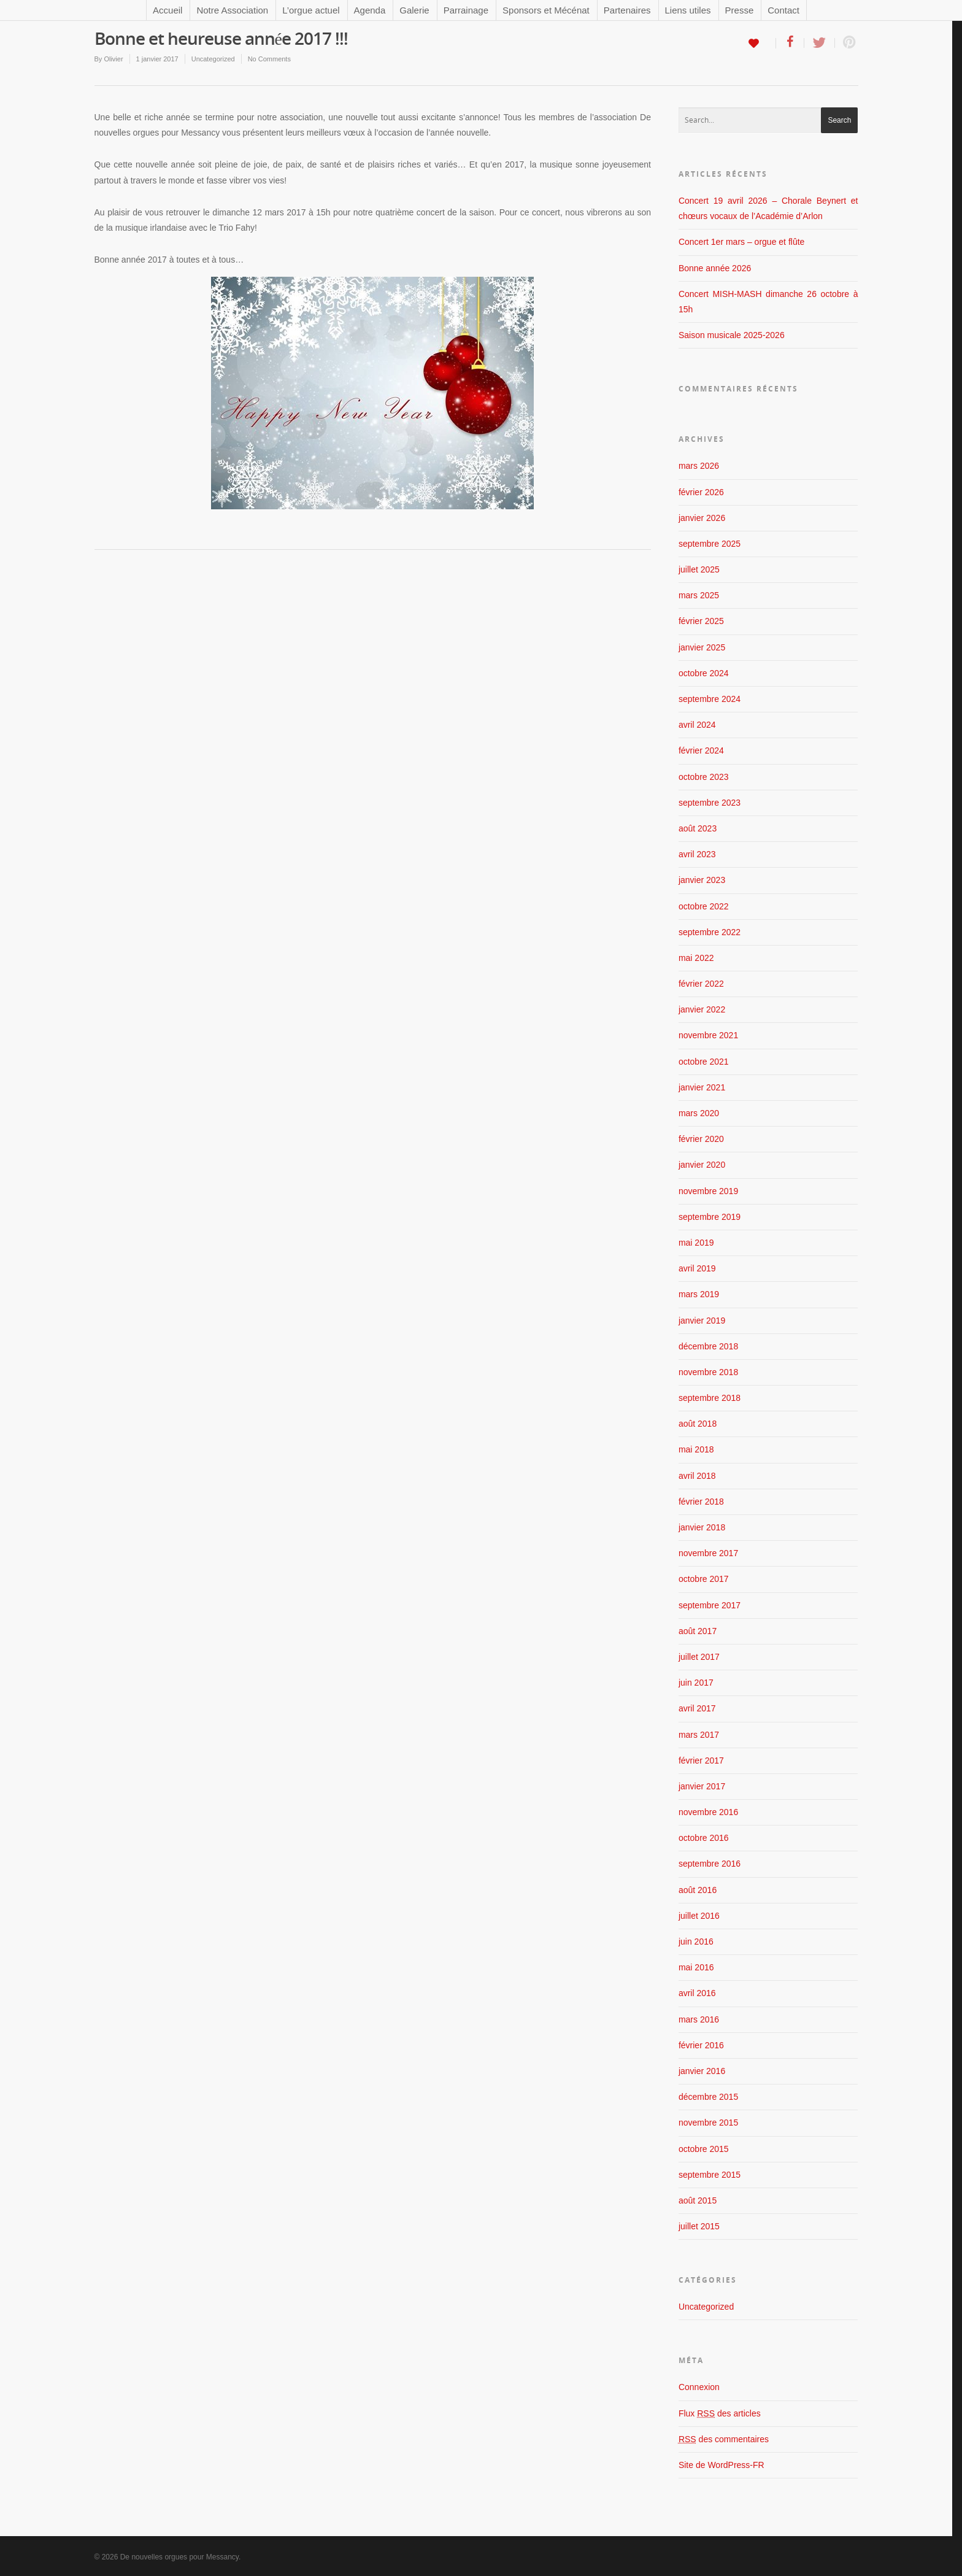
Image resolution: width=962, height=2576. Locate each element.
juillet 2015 (699, 2226)
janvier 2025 (702, 647)
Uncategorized (213, 59)
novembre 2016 (708, 1812)
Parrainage (466, 10)
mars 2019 (699, 1294)
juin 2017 (696, 1682)
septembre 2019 (710, 1217)
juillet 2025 (699, 569)
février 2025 (701, 621)
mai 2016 (696, 1967)
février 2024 (701, 750)
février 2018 (701, 1501)
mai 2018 (696, 1449)
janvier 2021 (702, 1087)
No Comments (269, 59)
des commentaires (724, 2439)
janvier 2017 (702, 1786)
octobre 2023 (704, 777)
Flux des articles (720, 2413)
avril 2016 (697, 1993)
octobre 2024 (704, 673)
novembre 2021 (708, 1035)
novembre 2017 (708, 1553)
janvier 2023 (702, 880)
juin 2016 (696, 1941)
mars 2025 (699, 595)
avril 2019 (697, 1268)
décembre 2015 (708, 2097)
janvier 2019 (702, 1320)
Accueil (167, 10)
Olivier (113, 59)
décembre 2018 (708, 1346)
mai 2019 (696, 1243)
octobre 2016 (704, 1838)
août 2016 (698, 1890)
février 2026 (701, 492)
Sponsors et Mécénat (546, 10)
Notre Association (232, 10)
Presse (739, 10)
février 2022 (701, 984)
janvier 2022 (702, 1009)
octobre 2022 (704, 906)
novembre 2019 (708, 1191)
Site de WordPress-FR (721, 2465)
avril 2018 (697, 1476)
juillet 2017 (699, 1657)
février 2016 (701, 2045)
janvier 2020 (702, 1165)
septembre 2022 (710, 932)
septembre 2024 (710, 699)
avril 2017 (697, 1708)
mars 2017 (699, 1735)
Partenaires (627, 10)
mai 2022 (696, 958)
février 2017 (701, 1760)
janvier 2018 (702, 1527)
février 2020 (701, 1139)
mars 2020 (699, 1113)
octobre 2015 (704, 2149)
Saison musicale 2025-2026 (732, 335)
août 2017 (698, 1631)
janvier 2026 (702, 518)
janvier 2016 (702, 2071)
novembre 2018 (708, 1372)
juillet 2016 (699, 1916)
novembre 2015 (708, 2122)
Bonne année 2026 (715, 268)
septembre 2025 (710, 544)
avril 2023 (697, 854)
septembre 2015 (710, 2175)
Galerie (414, 10)
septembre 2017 (710, 1605)
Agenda (370, 10)
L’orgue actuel (310, 10)
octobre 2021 (704, 1061)
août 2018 (698, 1424)
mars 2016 (699, 2019)
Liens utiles (688, 10)
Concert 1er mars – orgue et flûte (741, 242)
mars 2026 (699, 466)
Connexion (699, 2387)
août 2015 (698, 2200)
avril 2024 (697, 725)
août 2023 (698, 828)
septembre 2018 (710, 1398)
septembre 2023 (710, 803)
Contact (783, 10)
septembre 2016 (710, 1863)
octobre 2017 (704, 1579)
